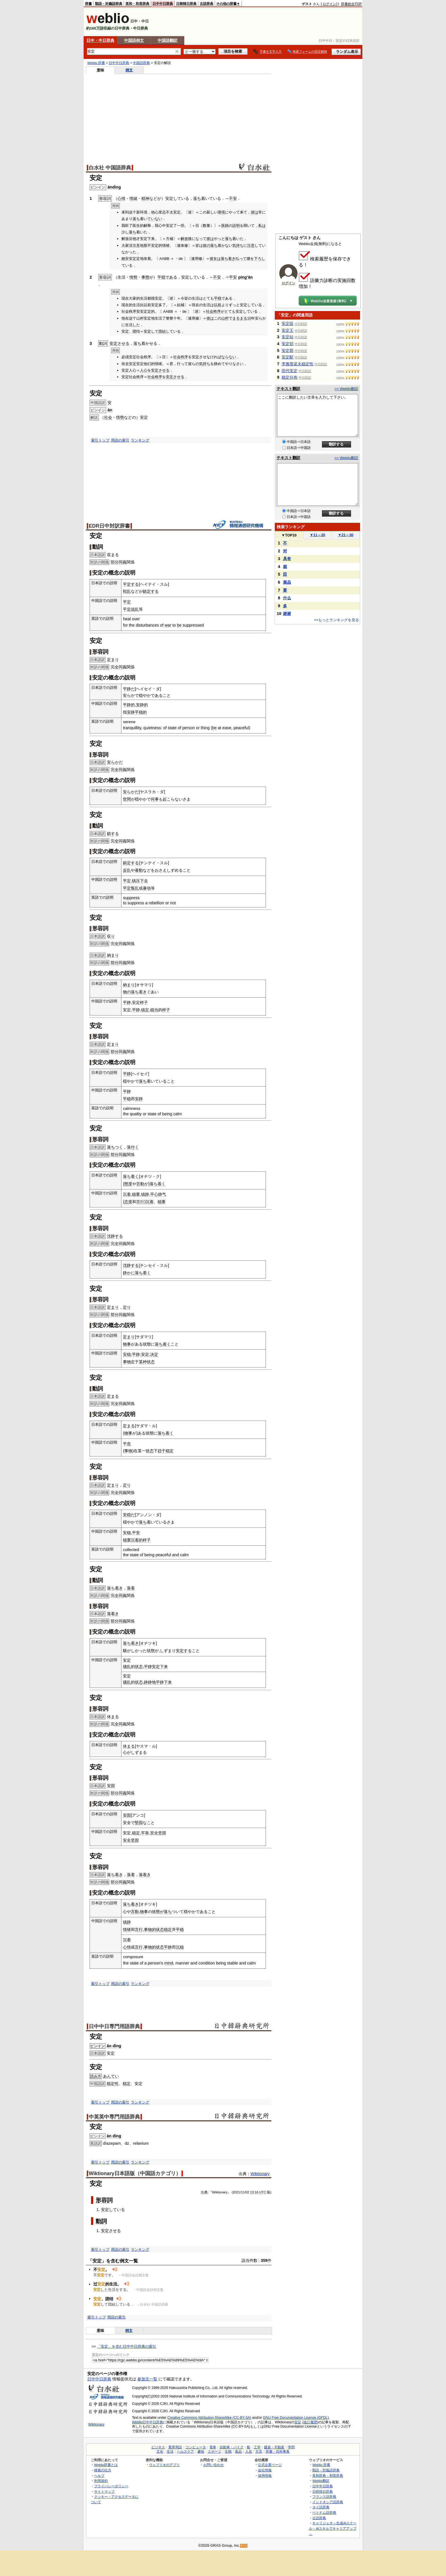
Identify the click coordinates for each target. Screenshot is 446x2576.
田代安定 (290, 370)
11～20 (317, 535)
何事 (155, 799)
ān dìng (114, 2046)
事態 (145, 277)
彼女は (215, 258)
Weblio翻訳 (320, 2480)
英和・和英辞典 (137, 3)
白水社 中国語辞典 (110, 168)
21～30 (346, 535)
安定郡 (288, 350)
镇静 (145, 1194)
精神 (145, 198)
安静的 (142, 704)
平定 (127, 602)
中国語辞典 (141, 63)
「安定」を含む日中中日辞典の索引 (126, 2346)
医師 (225, 225)
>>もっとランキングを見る (336, 620)
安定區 (288, 323)
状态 (151, 1362)
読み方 (95, 2076)
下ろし (259, 258)
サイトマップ (104, 2491)
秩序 (217, 311)
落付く (133, 1147)
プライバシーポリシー (111, 2486)
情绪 (127, 1929)
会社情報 (265, 2470)
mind (168, 1963)
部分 (115, 562)
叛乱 (135, 888)
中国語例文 (134, 40)
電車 (212, 2447)
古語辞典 (206, 3)
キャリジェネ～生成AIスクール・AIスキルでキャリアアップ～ (332, 2528)
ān (110, 410)
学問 (291, 2447)
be (179, 625)
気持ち (237, 245)
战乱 (135, 609)
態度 (128, 1184)
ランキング (140, 440)
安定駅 (288, 357)
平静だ (129, 689)
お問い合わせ (213, 2465)
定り (127, 1307)
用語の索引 (120, 440)
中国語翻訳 (167, 40)
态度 (128, 1201)
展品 (287, 582)
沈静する (115, 1236)
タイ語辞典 (320, 2507)
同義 (123, 562)
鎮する (113, 833)
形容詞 (104, 2200)
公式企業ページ (270, 2465)
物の (127, 992)
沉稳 (180, 1947)
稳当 (154, 1010)
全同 (119, 667)
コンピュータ (195, 2447)
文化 (159, 2451)
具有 (287, 558)
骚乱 (127, 1666)
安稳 (127, 1354)
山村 (225, 318)
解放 (184, 239)
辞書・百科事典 (278, 2451)
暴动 (147, 888)
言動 (140, 1184)
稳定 (170, 1450)
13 (252, 2192)
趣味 (200, 2451)
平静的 (129, 704)
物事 (127, 1344)
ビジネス (158, 2447)
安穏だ (129, 1514)
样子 (144, 1002)
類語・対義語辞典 (108, 3)
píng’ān (245, 277)
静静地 (150, 1682)
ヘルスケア (185, 2451)
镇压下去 (140, 880)
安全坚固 (158, 1833)
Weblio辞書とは (106, 2465)
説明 (236, 225)
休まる (113, 1716)
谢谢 (287, 613)
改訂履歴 (310, 2422)
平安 (233, 277)
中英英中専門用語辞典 (114, 2117)
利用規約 (101, 2480)
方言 (258, 2451)
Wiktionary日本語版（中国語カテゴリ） (135, 2173)
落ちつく (115, 1147)
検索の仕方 (102, 2470)
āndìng (114, 187)
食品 (238, 2451)
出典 (204, 2192)
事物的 (150, 1929)
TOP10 (289, 535)
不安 (233, 198)
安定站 (288, 337)
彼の (206, 245)
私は (262, 225)
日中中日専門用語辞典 (114, 2026)
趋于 (162, 1450)
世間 (127, 799)
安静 (131, 712)
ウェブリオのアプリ (164, 2465)
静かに (129, 1273)
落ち (197, 198)
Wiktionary (260, 2173)
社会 (209, 311)
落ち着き (228, 258)
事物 (127, 1362)
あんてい (111, 2076)
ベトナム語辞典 (324, 2512)
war (168, 625)
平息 (127, 1443)
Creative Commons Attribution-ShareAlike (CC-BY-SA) (209, 2418)
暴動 (139, 870)
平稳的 (141, 712)
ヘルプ (99, 2475)
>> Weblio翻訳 (346, 389)
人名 (248, 2451)
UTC (262, 2192)
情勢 (133, 277)
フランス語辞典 (324, 2496)
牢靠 (145, 1833)
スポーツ (214, 2451)
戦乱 (127, 591)
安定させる (119, 343)
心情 (121, 198)
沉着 (127, 1194)
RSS (244, 2545)
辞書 (88, 3)
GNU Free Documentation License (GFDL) (296, 2418)
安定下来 (160, 1666)
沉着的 (137, 1540)
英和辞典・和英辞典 (327, 2475)
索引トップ (100, 440)
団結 (162, 331)
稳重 (136, 1194)
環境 (221, 212)
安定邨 (288, 343)
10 (249, 318)
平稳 (127, 1099)
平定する (131, 584)
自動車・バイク (231, 2447)
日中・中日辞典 (100, 40)
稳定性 (113, 2083)
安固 (111, 1785)
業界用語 (175, 2447)
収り (111, 936)
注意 (251, 245)
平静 (127, 1002)
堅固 (139, 1822)
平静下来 (164, 1682)
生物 (228, 2451)
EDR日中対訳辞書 (109, 526)
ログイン (329, 4)
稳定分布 (290, 377)
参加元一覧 (147, 2379)
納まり (113, 955)
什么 (287, 598)
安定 (297, 2422)
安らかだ (115, 762)
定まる (113, 1396)
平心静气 (158, 1194)
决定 (154, 1354)
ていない (154, 219)
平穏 (161, 277)
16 (256, 2192)
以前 (217, 305)
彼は (254, 212)
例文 (129, 70)
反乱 (127, 870)
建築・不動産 (274, 2447)
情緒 (133, 198)
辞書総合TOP (351, 4)
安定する (184, 1650)
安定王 (288, 330)
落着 (131, 1588)
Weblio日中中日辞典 (147, 2422)
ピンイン (97, 2046)
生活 (170, 2451)
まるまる (239, 318)
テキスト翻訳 (288, 388)
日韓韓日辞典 (186, 3)
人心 (143, 370)
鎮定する (151, 591)
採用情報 (265, 2475)
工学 (257, 2447)
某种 (143, 1362)
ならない (228, 357)
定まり (113, 659)
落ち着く (131, 1176)
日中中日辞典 (162, 3)
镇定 (145, 1010)
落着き (113, 1613)
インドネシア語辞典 (327, 2502)
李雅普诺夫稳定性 (297, 364)
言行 (140, 1201)
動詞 (101, 2221)
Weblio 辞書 (96, 63)
